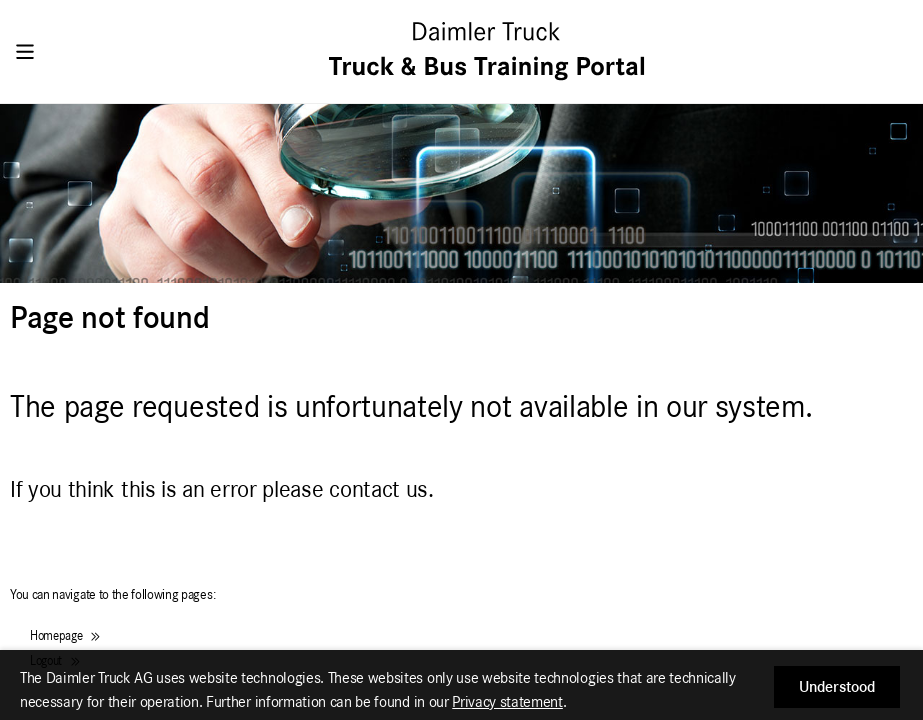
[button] (837, 687)
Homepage (65, 636)
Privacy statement (507, 702)
